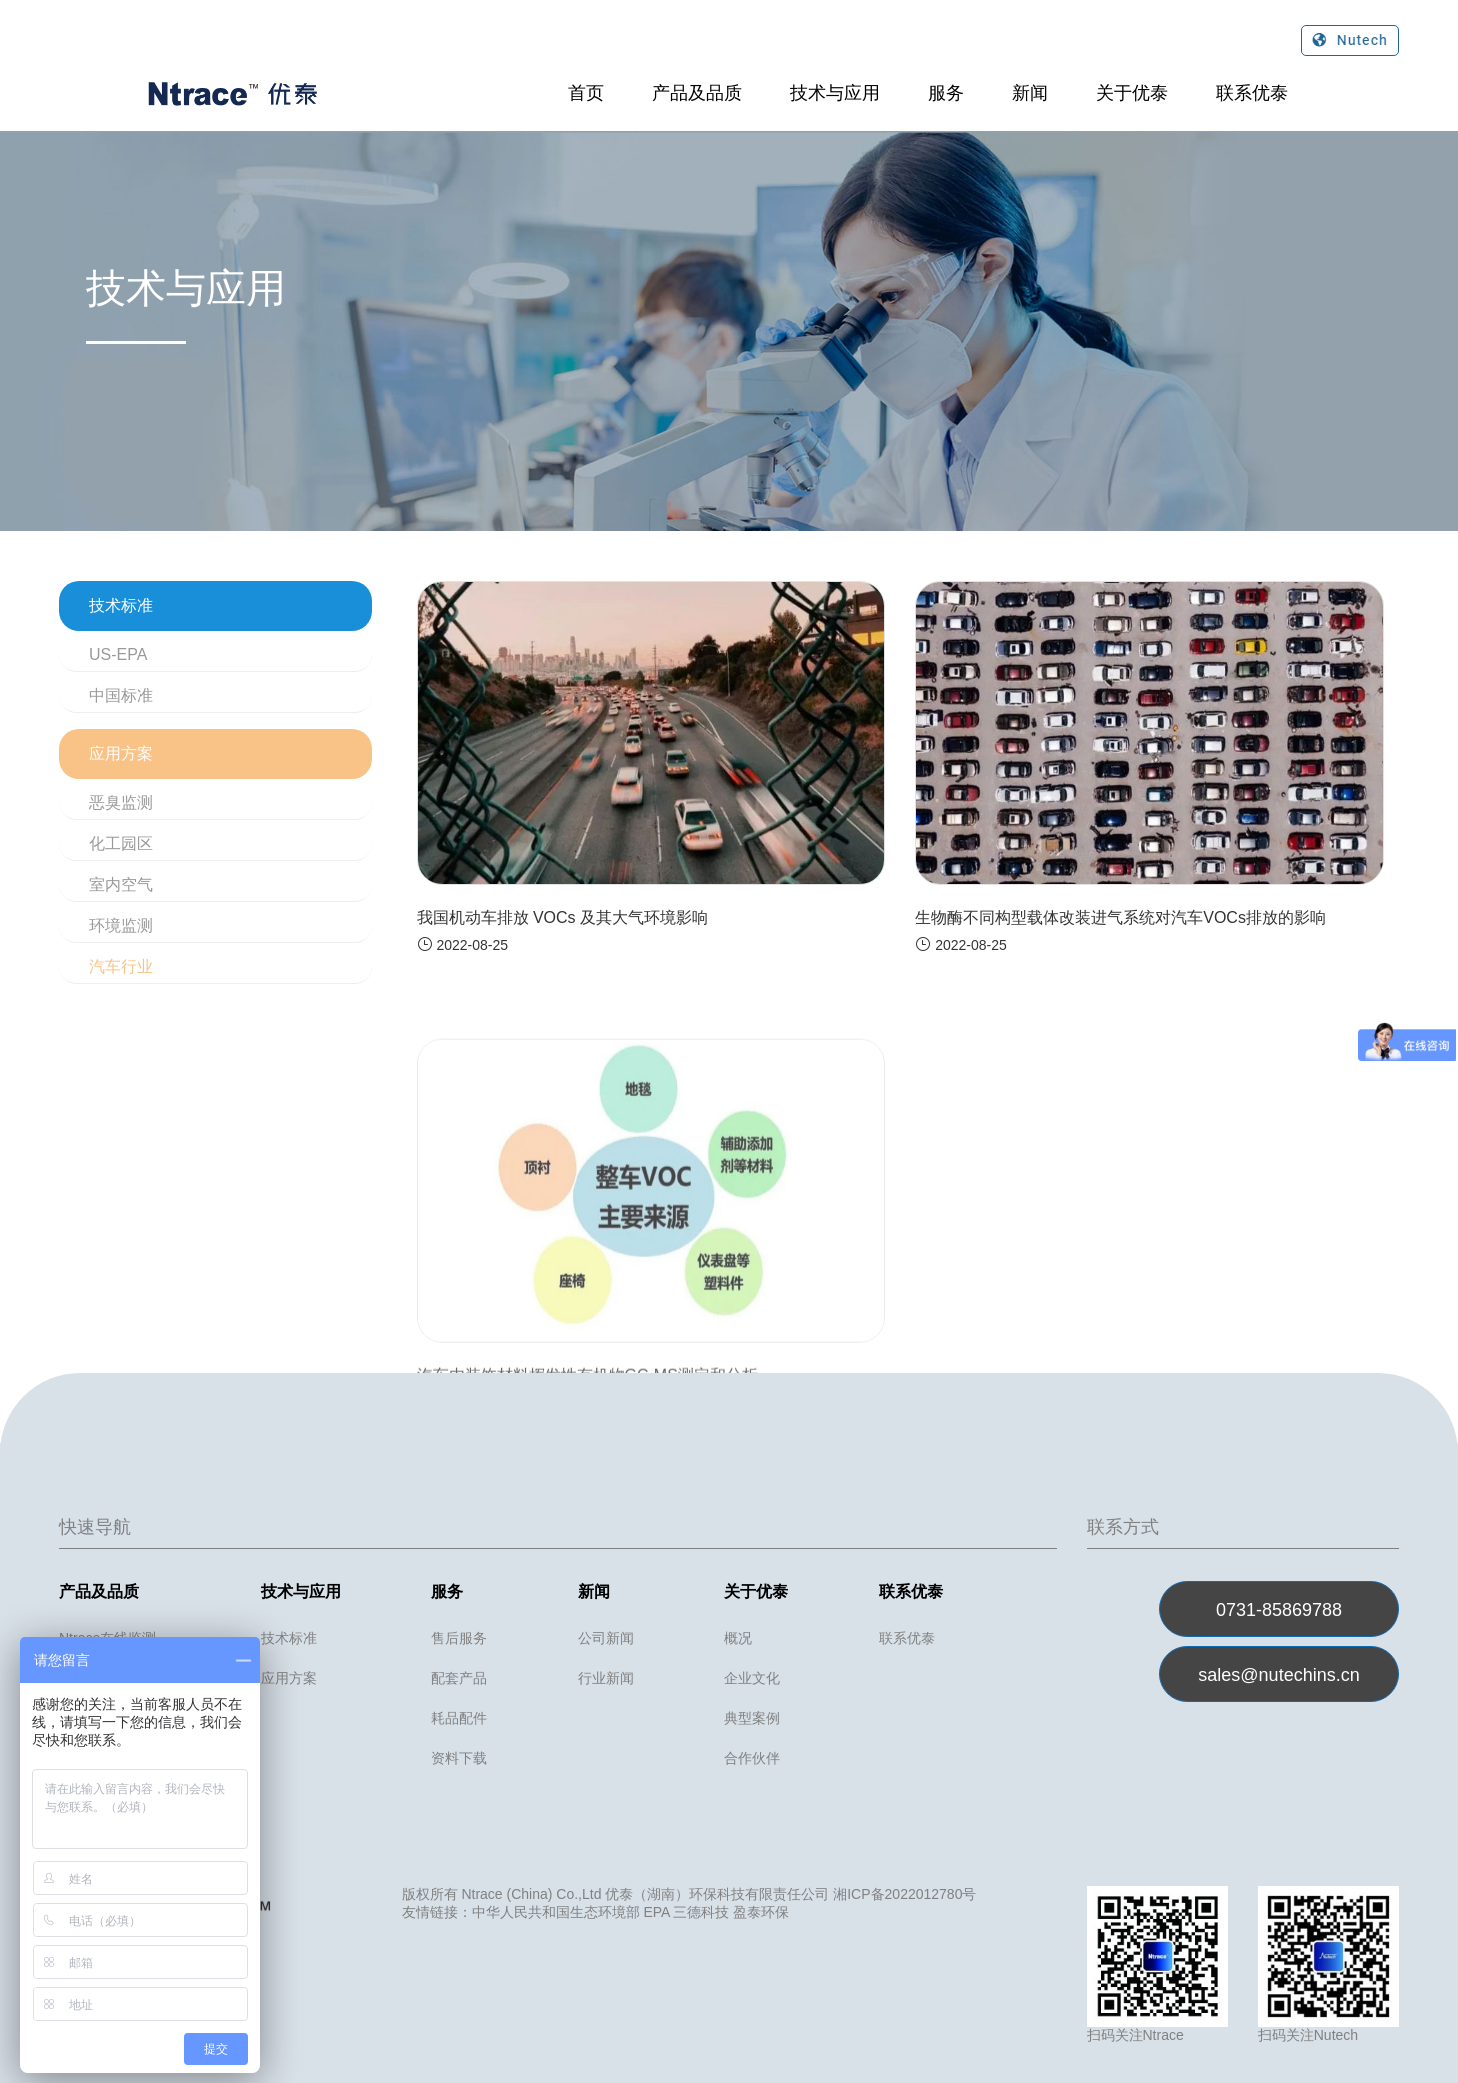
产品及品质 (697, 93)
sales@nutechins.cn (1278, 1675)
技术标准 (121, 605)
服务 (946, 93)
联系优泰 (1252, 93)
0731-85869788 (1279, 1610)
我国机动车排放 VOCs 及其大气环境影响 (563, 917)
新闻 (1030, 93)
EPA (656, 1912)
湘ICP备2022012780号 (904, 1894)
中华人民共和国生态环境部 (556, 1912)
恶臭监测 (121, 802)
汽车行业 (121, 966)
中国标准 (121, 695)
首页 (586, 93)
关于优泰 (1132, 93)
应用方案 (121, 753)
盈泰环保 (761, 1912)
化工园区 (121, 843)
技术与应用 (835, 93)
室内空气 (121, 884)
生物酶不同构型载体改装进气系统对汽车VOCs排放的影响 (1120, 917)
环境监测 (121, 925)
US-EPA (118, 654)
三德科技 (701, 1912)
